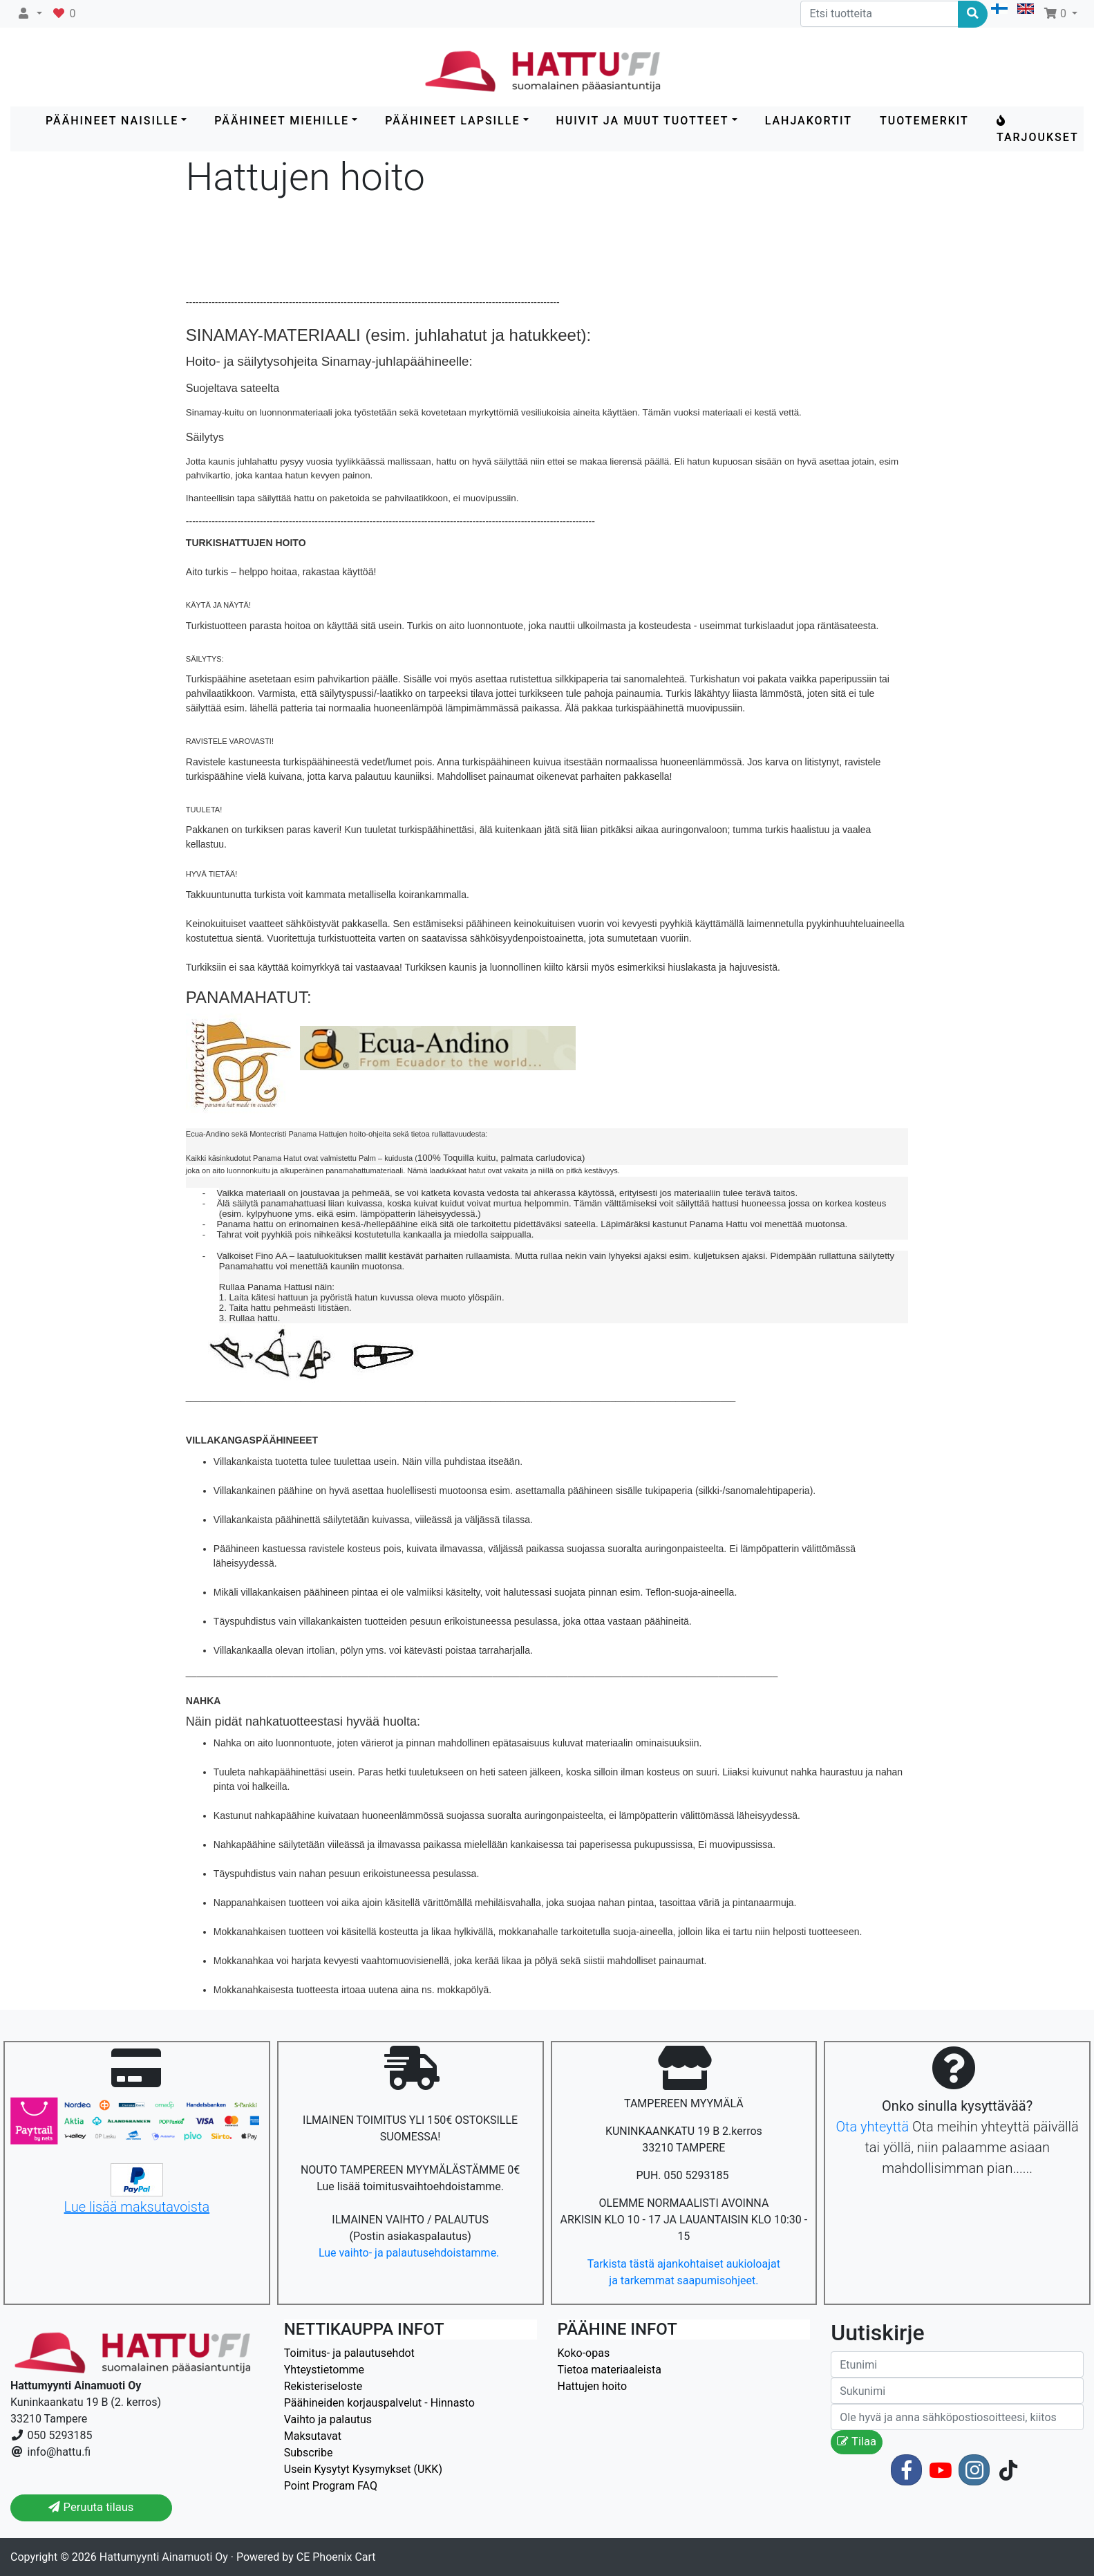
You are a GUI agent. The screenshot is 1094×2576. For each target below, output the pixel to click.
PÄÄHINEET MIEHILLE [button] (281, 120)
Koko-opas (584, 2353)
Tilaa (856, 2441)
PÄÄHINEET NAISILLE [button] (112, 120)
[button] (29, 14)
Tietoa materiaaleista (609, 2369)
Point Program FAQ (330, 2485)
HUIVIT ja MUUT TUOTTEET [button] (642, 120)
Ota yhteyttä (872, 2126)
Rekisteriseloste (323, 2386)
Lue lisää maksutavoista (137, 2207)
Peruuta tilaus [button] (90, 2507)
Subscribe (308, 2452)
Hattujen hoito (593, 2386)
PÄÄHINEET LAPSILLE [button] (452, 120)
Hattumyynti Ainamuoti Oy (164, 2557)
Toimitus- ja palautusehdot (349, 2353)
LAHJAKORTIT (808, 120)
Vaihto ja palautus (328, 2419)
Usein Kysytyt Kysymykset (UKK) (363, 2469)
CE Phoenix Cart (336, 2557)
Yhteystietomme (324, 2369)
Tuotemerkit (924, 120)
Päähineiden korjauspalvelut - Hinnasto (379, 2402)
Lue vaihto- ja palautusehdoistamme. (410, 2252)
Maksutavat (312, 2436)
